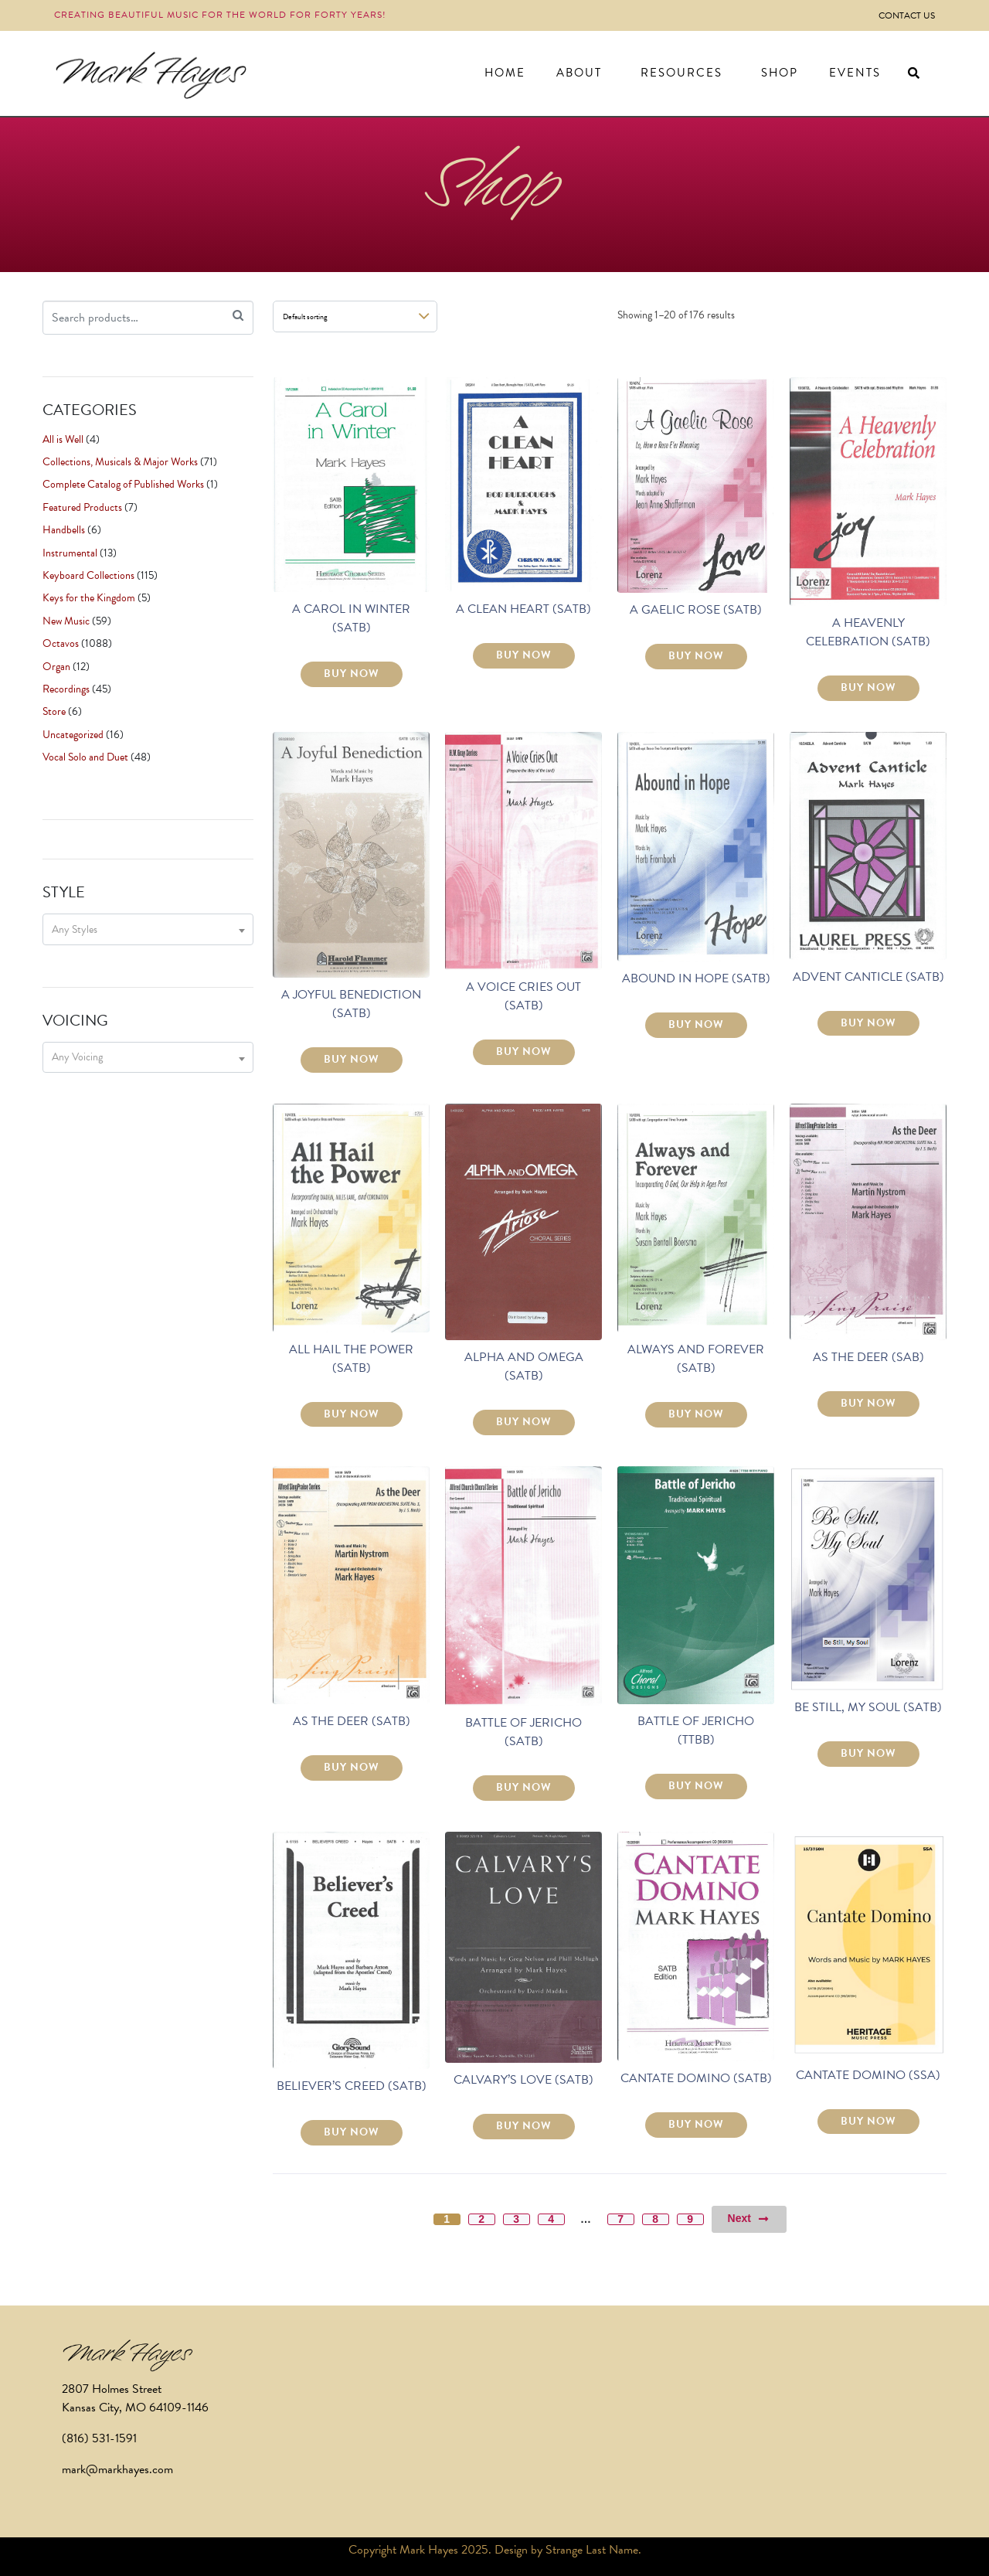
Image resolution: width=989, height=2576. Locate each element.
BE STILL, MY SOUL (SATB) (868, 1707)
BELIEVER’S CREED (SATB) (352, 2086)
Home (504, 72)
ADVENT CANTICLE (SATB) (868, 977)
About (579, 72)
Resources (681, 72)
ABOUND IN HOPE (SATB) (696, 978)
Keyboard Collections (88, 575)
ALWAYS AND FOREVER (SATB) (695, 1358)
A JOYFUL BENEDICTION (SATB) (351, 1004)
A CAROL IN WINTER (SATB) (351, 618)
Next (749, 2219)
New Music (66, 621)
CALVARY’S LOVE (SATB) (523, 2080)
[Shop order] (355, 316)
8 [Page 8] (655, 2219)
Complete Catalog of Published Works (123, 484)
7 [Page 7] (620, 2219)
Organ (56, 666)
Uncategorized (73, 735)
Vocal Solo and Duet (85, 757)
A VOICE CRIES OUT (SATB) (523, 996)
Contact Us (907, 15)
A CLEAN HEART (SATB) (523, 609)
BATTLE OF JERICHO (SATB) (523, 1732)
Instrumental (69, 553)
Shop (779, 72)
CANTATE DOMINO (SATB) (696, 2078)
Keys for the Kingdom (88, 598)
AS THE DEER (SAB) (868, 1357)
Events (855, 72)
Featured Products (82, 507)
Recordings (66, 689)
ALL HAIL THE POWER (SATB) (351, 1358)
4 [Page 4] (551, 2219)
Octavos (60, 643)
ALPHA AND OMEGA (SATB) (523, 1366)
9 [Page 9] (690, 2219)
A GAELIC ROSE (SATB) (696, 610)
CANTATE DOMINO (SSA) (868, 2075)
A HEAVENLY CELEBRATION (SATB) (868, 632)
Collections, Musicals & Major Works (120, 462)
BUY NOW (351, 673)
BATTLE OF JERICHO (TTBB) (695, 1730)
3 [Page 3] (516, 2219)
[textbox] (148, 929)
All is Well (62, 439)
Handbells (63, 530)
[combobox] (147, 929)
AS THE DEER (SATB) (351, 1721)
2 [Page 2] (481, 2219)
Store (54, 711)
